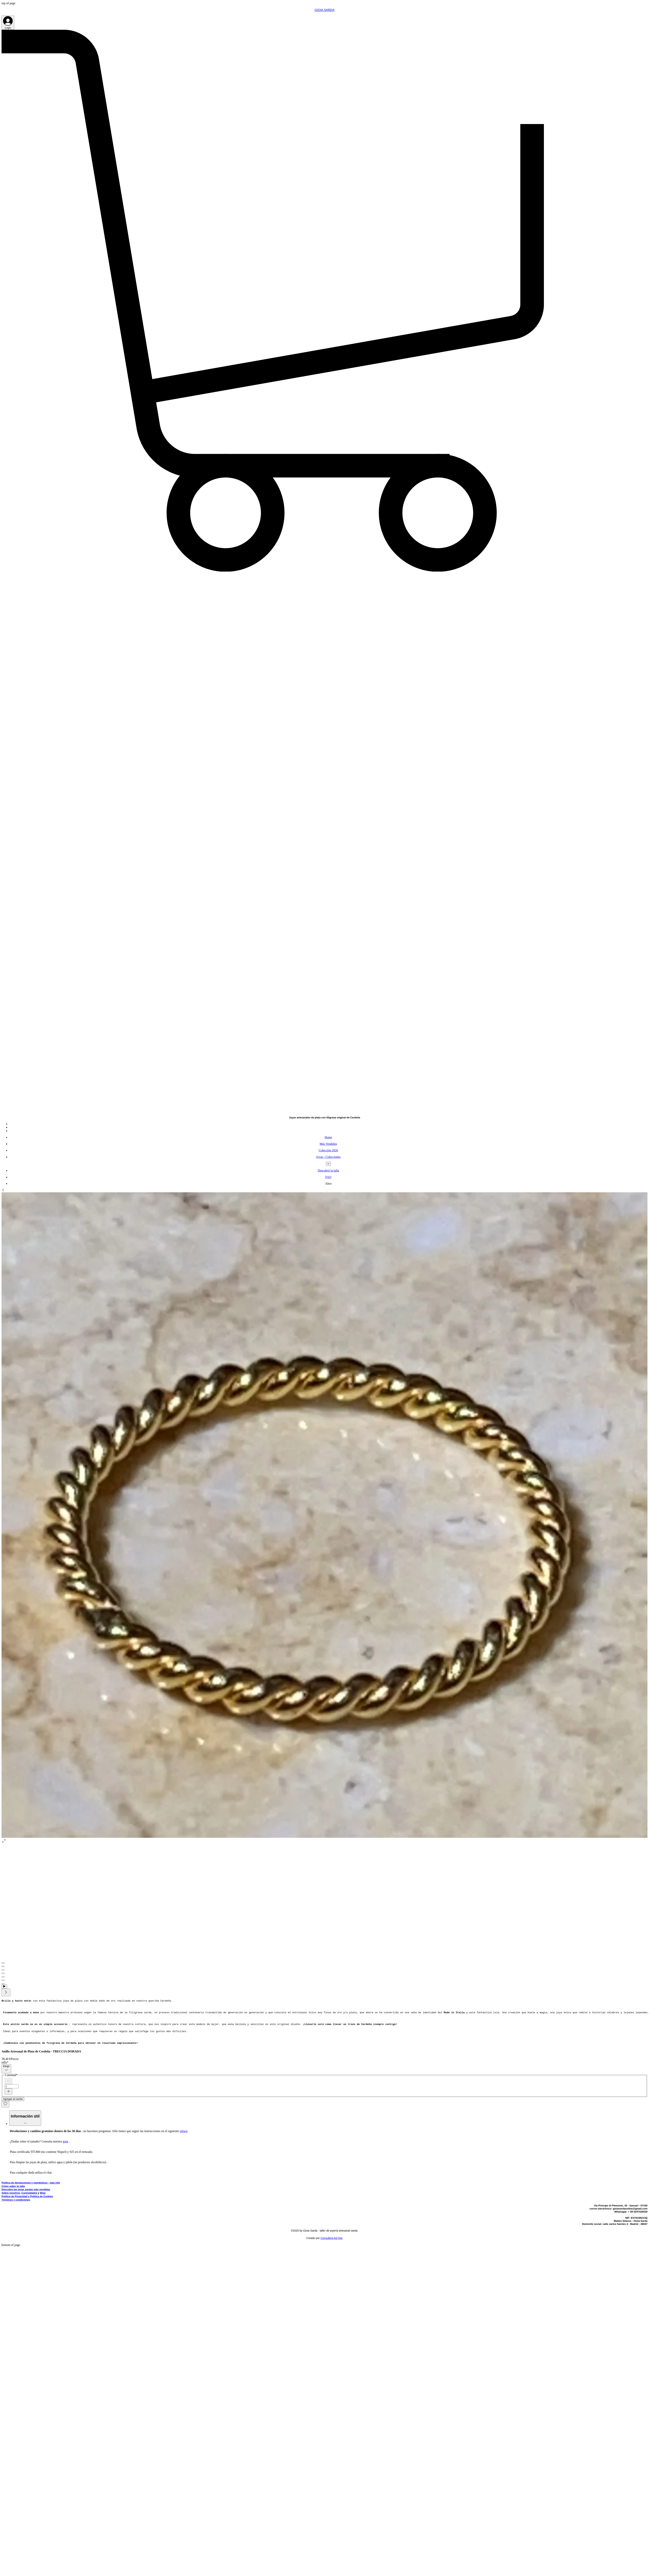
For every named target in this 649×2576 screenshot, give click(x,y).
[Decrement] (8, 2081)
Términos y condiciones (16, 2199)
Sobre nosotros (11, 2192)
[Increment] (8, 2091)
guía (65, 2141)
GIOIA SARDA (324, 10)
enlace (184, 2131)
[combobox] (6, 2068)
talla (5, 2062)
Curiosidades (29, 2192)
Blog (43, 2192)
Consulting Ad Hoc (331, 2238)
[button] (324, 572)
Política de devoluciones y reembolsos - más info (31, 2182)
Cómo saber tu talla (13, 2186)
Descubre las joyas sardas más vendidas (26, 2189)
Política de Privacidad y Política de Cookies (27, 2196)
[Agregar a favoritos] (5, 2104)
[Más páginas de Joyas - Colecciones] (328, 1164)
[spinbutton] (11, 2086)
